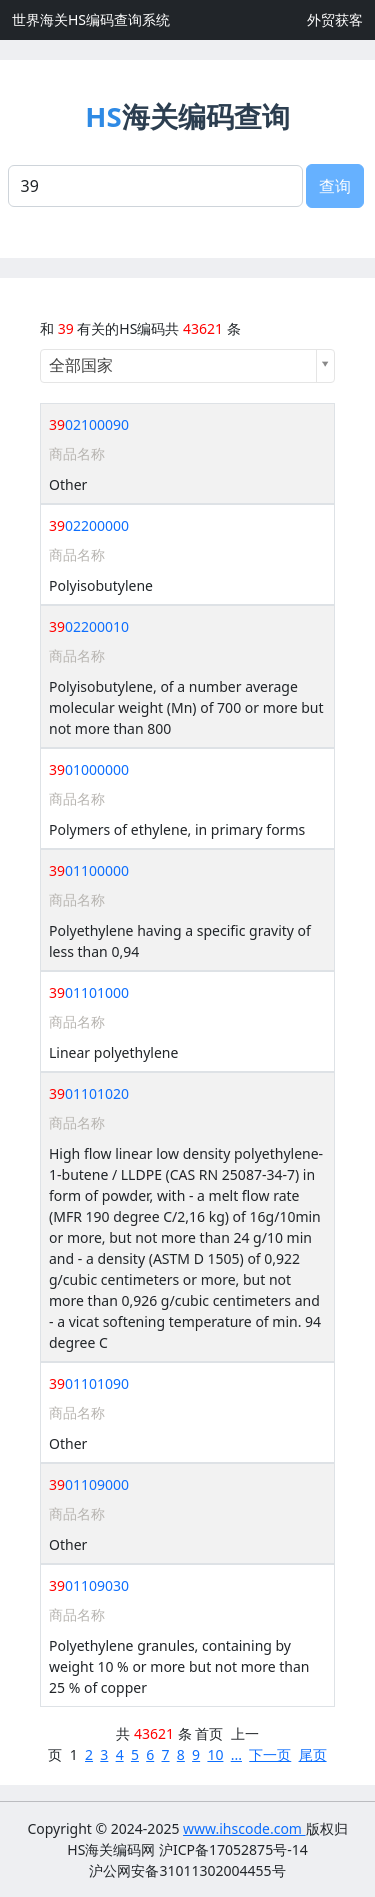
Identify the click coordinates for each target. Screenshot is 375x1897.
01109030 (89, 1585)
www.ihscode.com (244, 1828)
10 (215, 1754)
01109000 (89, 1484)
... (236, 1754)
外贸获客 (335, 19)
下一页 (270, 1754)
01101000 (89, 992)
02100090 (89, 424)
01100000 (89, 870)
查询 (335, 186)
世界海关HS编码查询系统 (91, 19)
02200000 (89, 525)
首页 (209, 1733)
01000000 (89, 769)
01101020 (89, 1093)
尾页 (313, 1754)
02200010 (89, 626)
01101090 (89, 1383)
